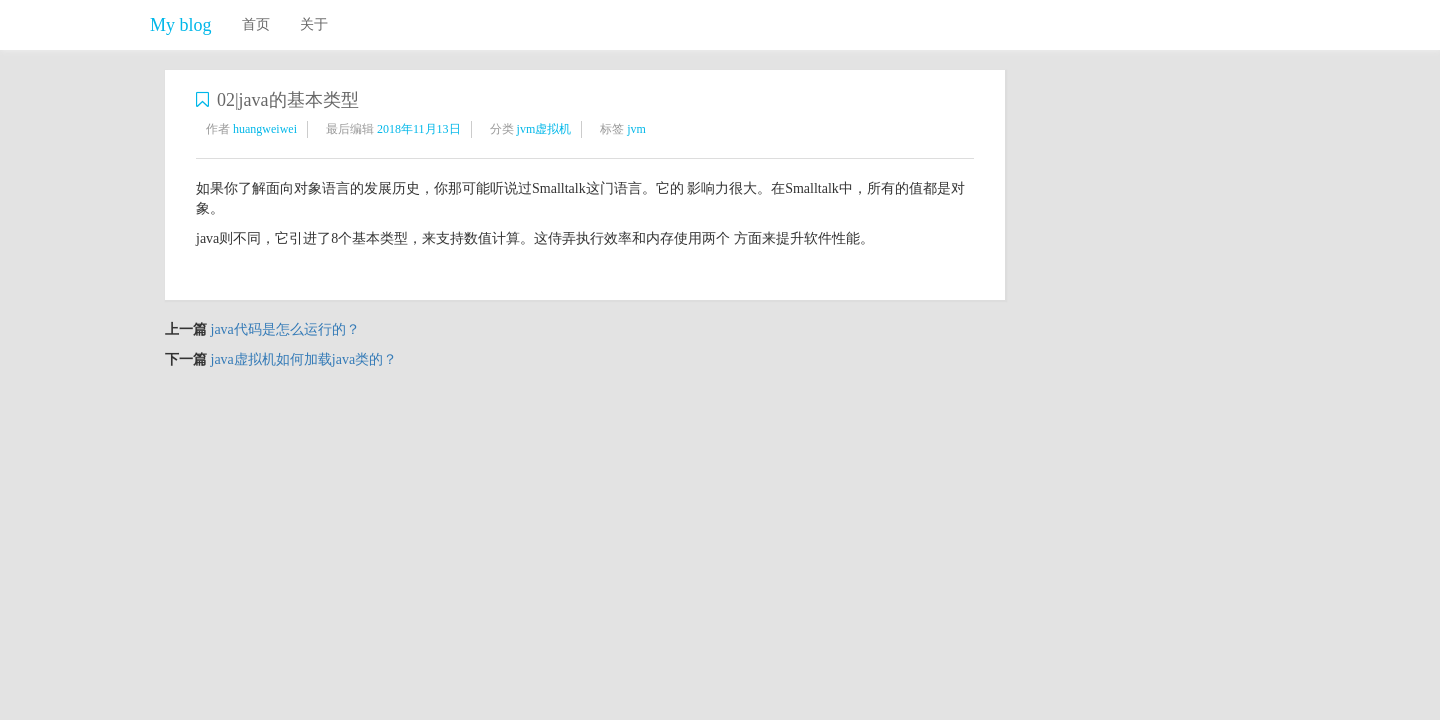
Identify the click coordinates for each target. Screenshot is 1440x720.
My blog (181, 25)
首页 (256, 24)
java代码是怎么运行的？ (285, 329)
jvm (636, 129)
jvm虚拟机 (544, 129)
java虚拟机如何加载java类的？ (304, 359)
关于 (314, 24)
